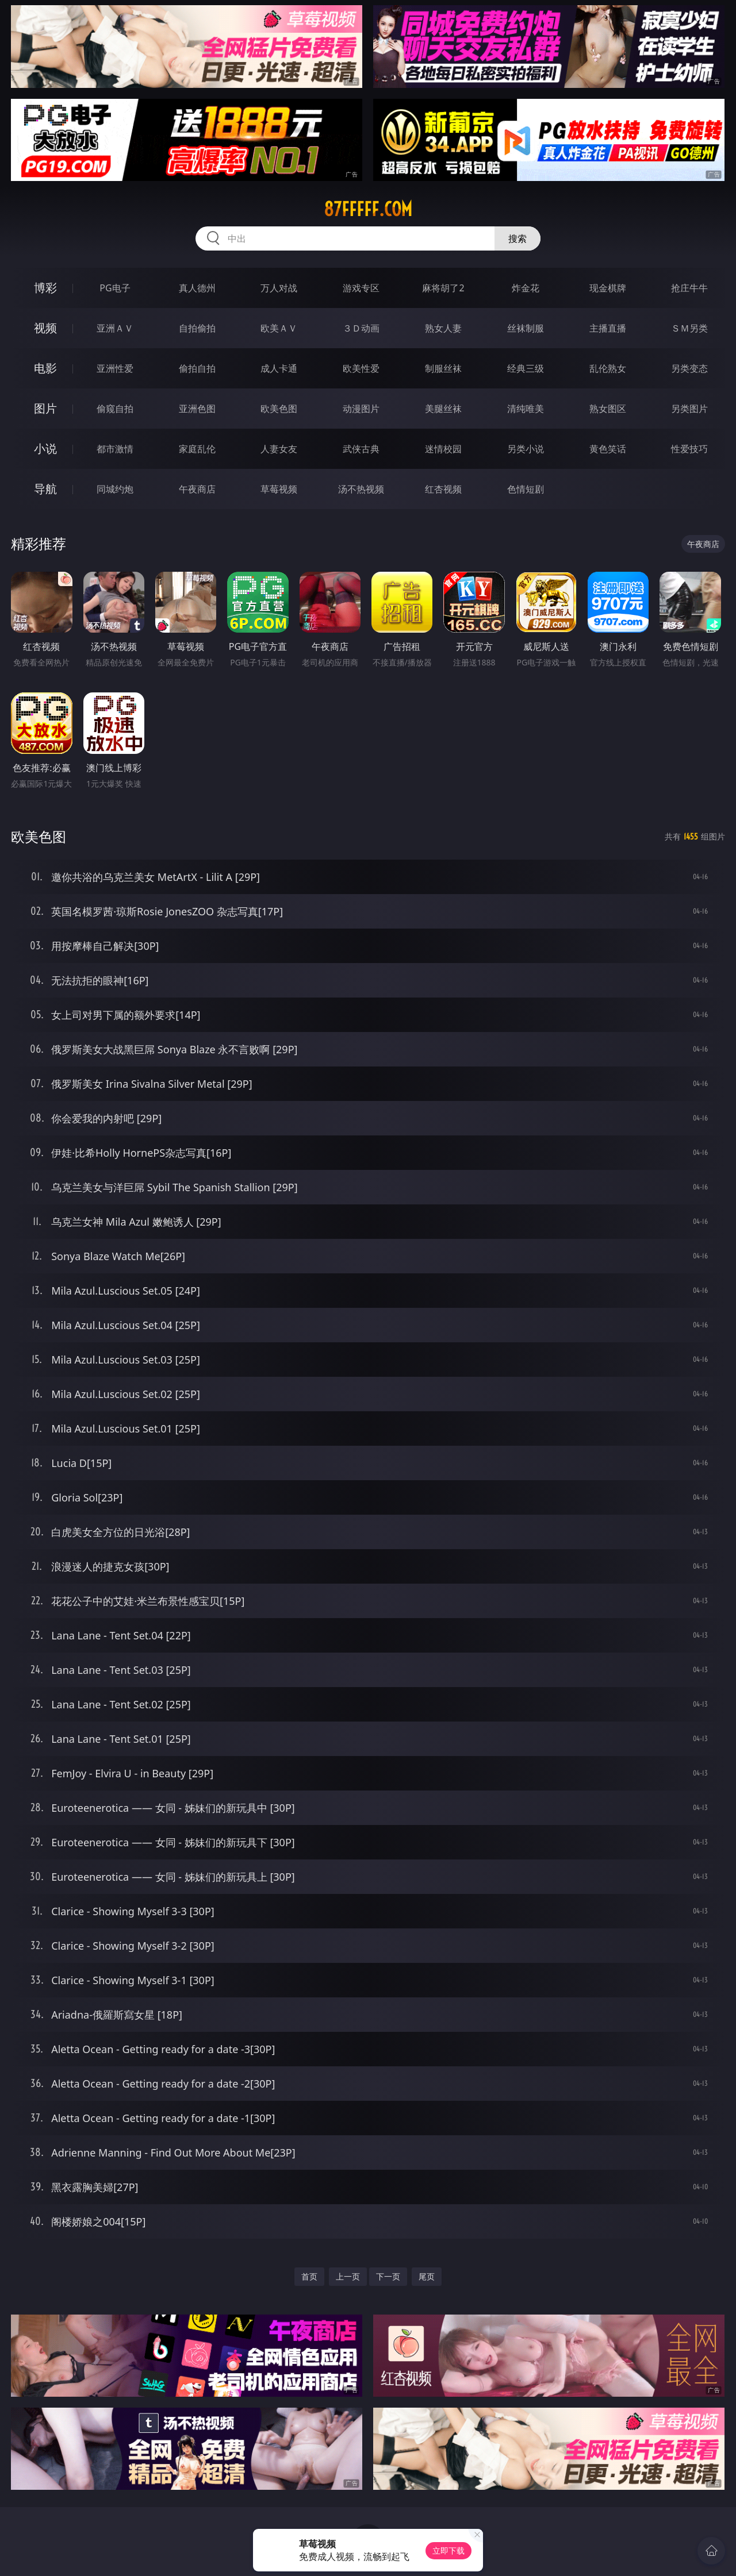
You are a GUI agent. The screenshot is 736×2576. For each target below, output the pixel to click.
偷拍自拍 (197, 368)
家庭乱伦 (197, 448)
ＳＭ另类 (689, 328)
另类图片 (689, 408)
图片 (45, 408)
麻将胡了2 (443, 288)
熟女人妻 (443, 328)
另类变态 (689, 368)
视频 (45, 328)
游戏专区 (361, 288)
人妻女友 (278, 448)
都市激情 (115, 448)
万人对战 (278, 288)
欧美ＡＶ (278, 328)
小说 (45, 448)
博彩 (45, 287)
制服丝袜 (443, 368)
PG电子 (114, 288)
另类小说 (525, 448)
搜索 (517, 238)
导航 (45, 488)
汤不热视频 (361, 489)
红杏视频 (443, 489)
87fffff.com (368, 209)
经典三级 (525, 368)
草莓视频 (278, 489)
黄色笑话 (607, 448)
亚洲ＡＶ (115, 328)
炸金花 (525, 288)
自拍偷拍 (197, 328)
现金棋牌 (607, 288)
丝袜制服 (525, 328)
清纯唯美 (525, 408)
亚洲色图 (197, 408)
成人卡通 (278, 368)
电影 (45, 368)
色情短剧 (525, 489)
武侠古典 (361, 448)
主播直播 (607, 328)
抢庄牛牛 (689, 288)
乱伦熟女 (607, 368)
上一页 (348, 2276)
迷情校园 (443, 448)
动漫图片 (361, 408)
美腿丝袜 (443, 408)
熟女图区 (607, 408)
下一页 (388, 2276)
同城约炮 (115, 489)
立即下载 (448, 2550)
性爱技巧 (689, 448)
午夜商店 (197, 489)
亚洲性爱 (115, 368)
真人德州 (197, 288)
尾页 (427, 2276)
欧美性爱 (361, 368)
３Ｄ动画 (361, 328)
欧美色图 (278, 408)
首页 (309, 2276)
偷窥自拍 (115, 408)
